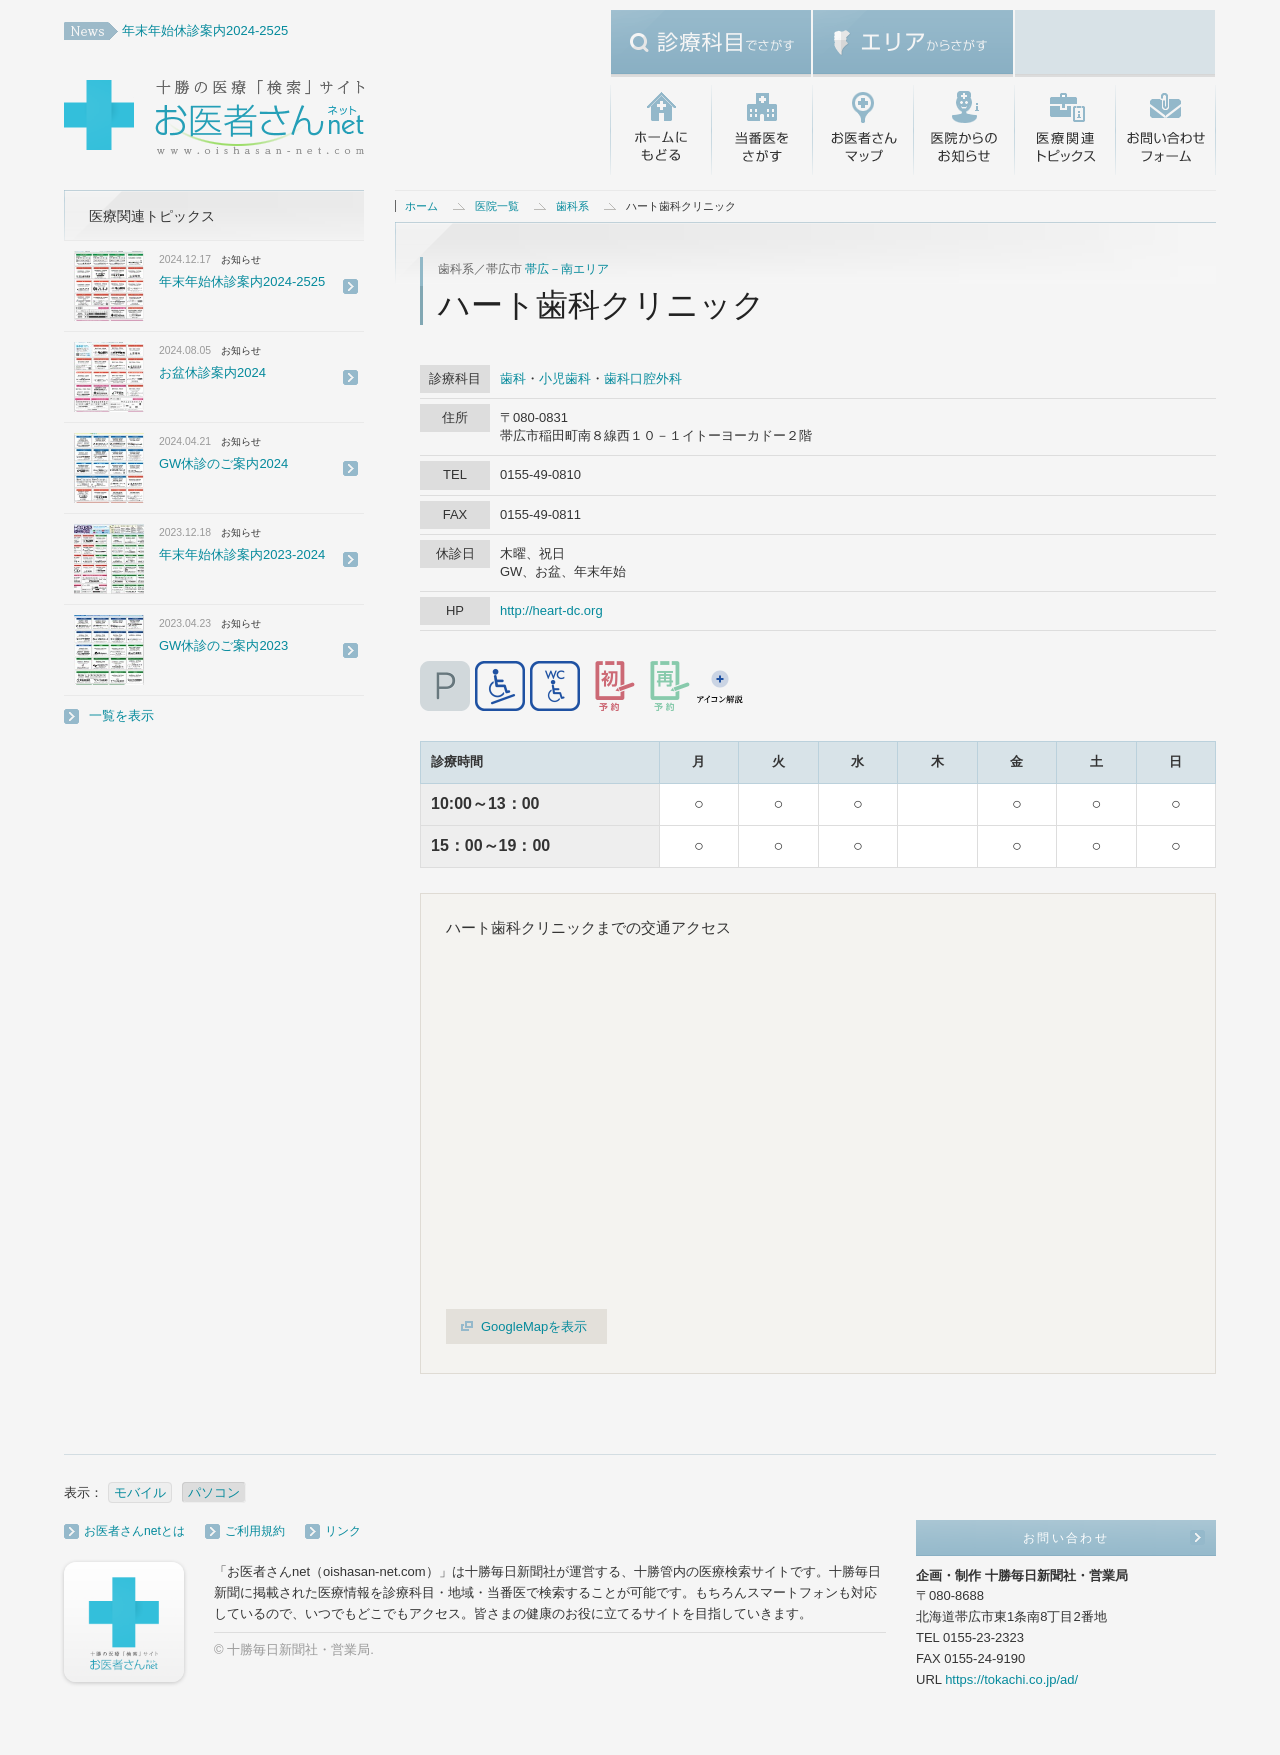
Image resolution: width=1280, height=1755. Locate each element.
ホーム (421, 206)
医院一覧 (497, 206)
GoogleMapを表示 (534, 1326)
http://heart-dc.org (551, 610)
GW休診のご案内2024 (223, 463)
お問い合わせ (1165, 130)
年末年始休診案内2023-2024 (242, 554)
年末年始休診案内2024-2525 (205, 30)
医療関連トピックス (1064, 130)
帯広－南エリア (567, 269)
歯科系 (572, 206)
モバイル (140, 1492)
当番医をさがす (761, 130)
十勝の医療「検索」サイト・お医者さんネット (279, 120)
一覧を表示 (121, 715)
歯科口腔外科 (643, 378)
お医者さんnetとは (134, 1531)
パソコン (214, 1492)
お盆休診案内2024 (212, 372)
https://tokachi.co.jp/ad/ (1011, 1679)
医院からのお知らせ (963, 130)
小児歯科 (565, 378)
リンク (343, 1531)
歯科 (513, 378)
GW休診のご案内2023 (223, 645)
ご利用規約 (255, 1531)
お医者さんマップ (862, 130)
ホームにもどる (660, 130)
